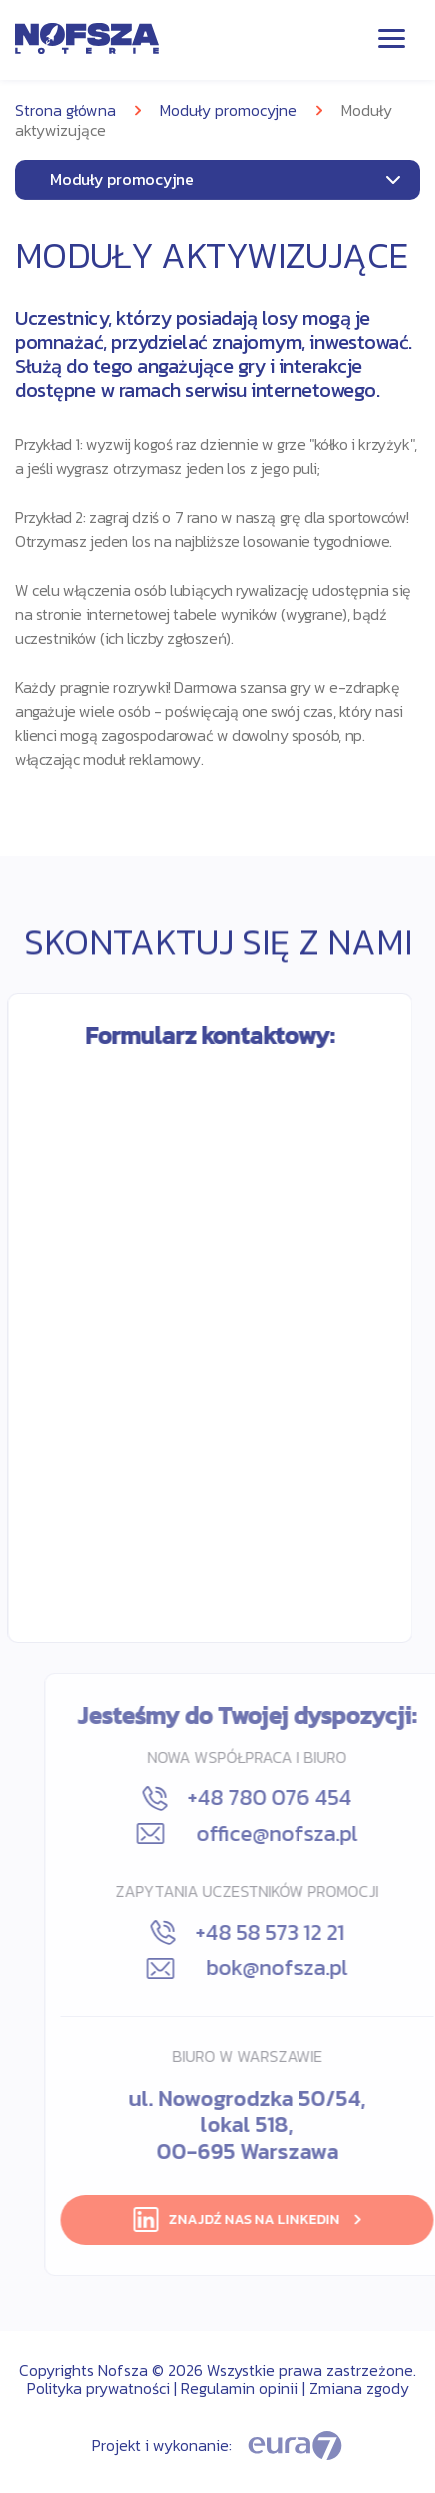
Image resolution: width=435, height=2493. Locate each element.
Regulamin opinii (239, 2388)
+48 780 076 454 (310, 1798)
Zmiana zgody (359, 2388)
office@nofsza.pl (310, 1834)
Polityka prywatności (98, 2388)
